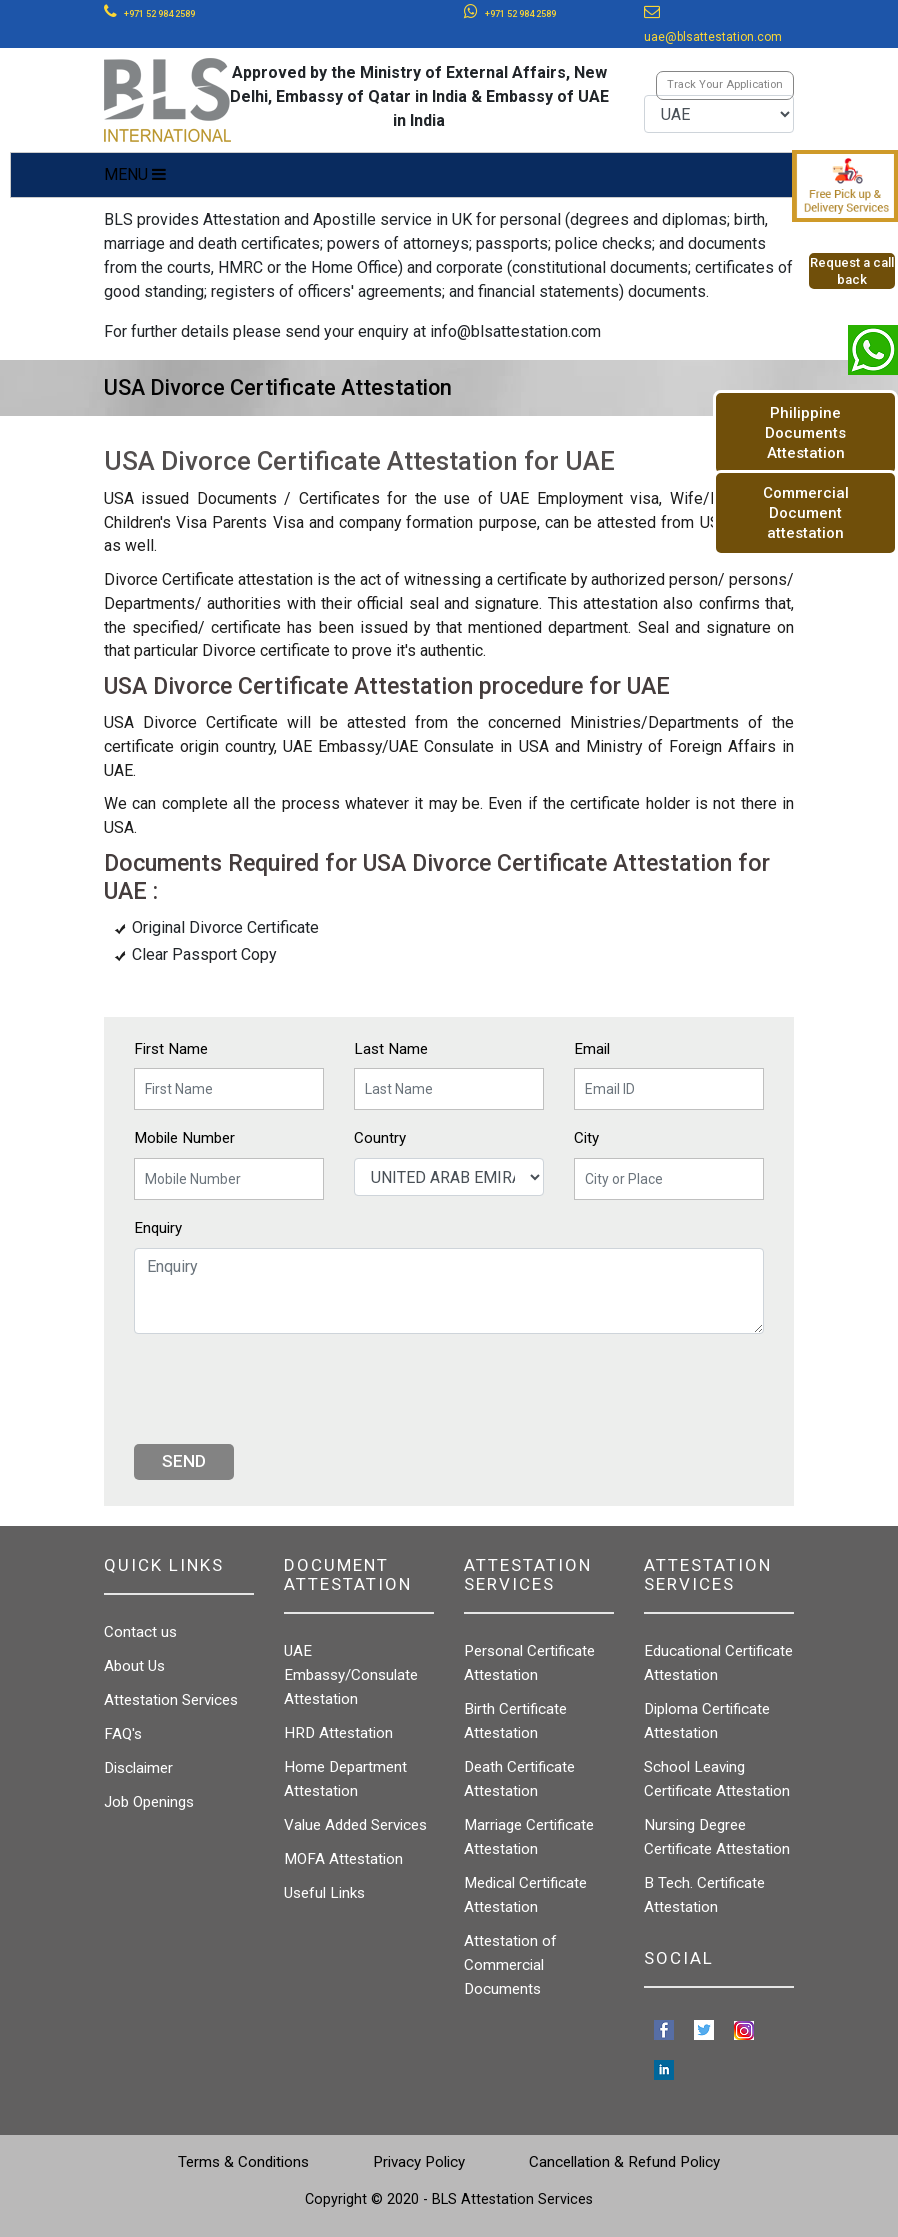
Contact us (140, 1632)
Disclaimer (138, 1768)
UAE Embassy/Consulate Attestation (351, 1675)
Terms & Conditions (243, 2162)
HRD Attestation (338, 1733)
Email (592, 1049)
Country (380, 1138)
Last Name (391, 1049)
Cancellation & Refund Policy (624, 2162)
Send (184, 1461)
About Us (134, 1666)
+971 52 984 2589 (159, 14)
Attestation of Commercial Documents (510, 1965)
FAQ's (123, 1734)
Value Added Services (355, 1825)
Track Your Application (725, 84)
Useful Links (324, 1893)
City (586, 1138)
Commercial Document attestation (806, 513)
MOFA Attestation (343, 1859)
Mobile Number (184, 1138)
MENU (135, 174)
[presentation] (286, 1389)
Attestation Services (171, 1700)
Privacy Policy (419, 2162)
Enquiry (158, 1228)
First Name (171, 1049)
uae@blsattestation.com (713, 37)
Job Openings (149, 1802)
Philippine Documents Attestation (805, 433)
